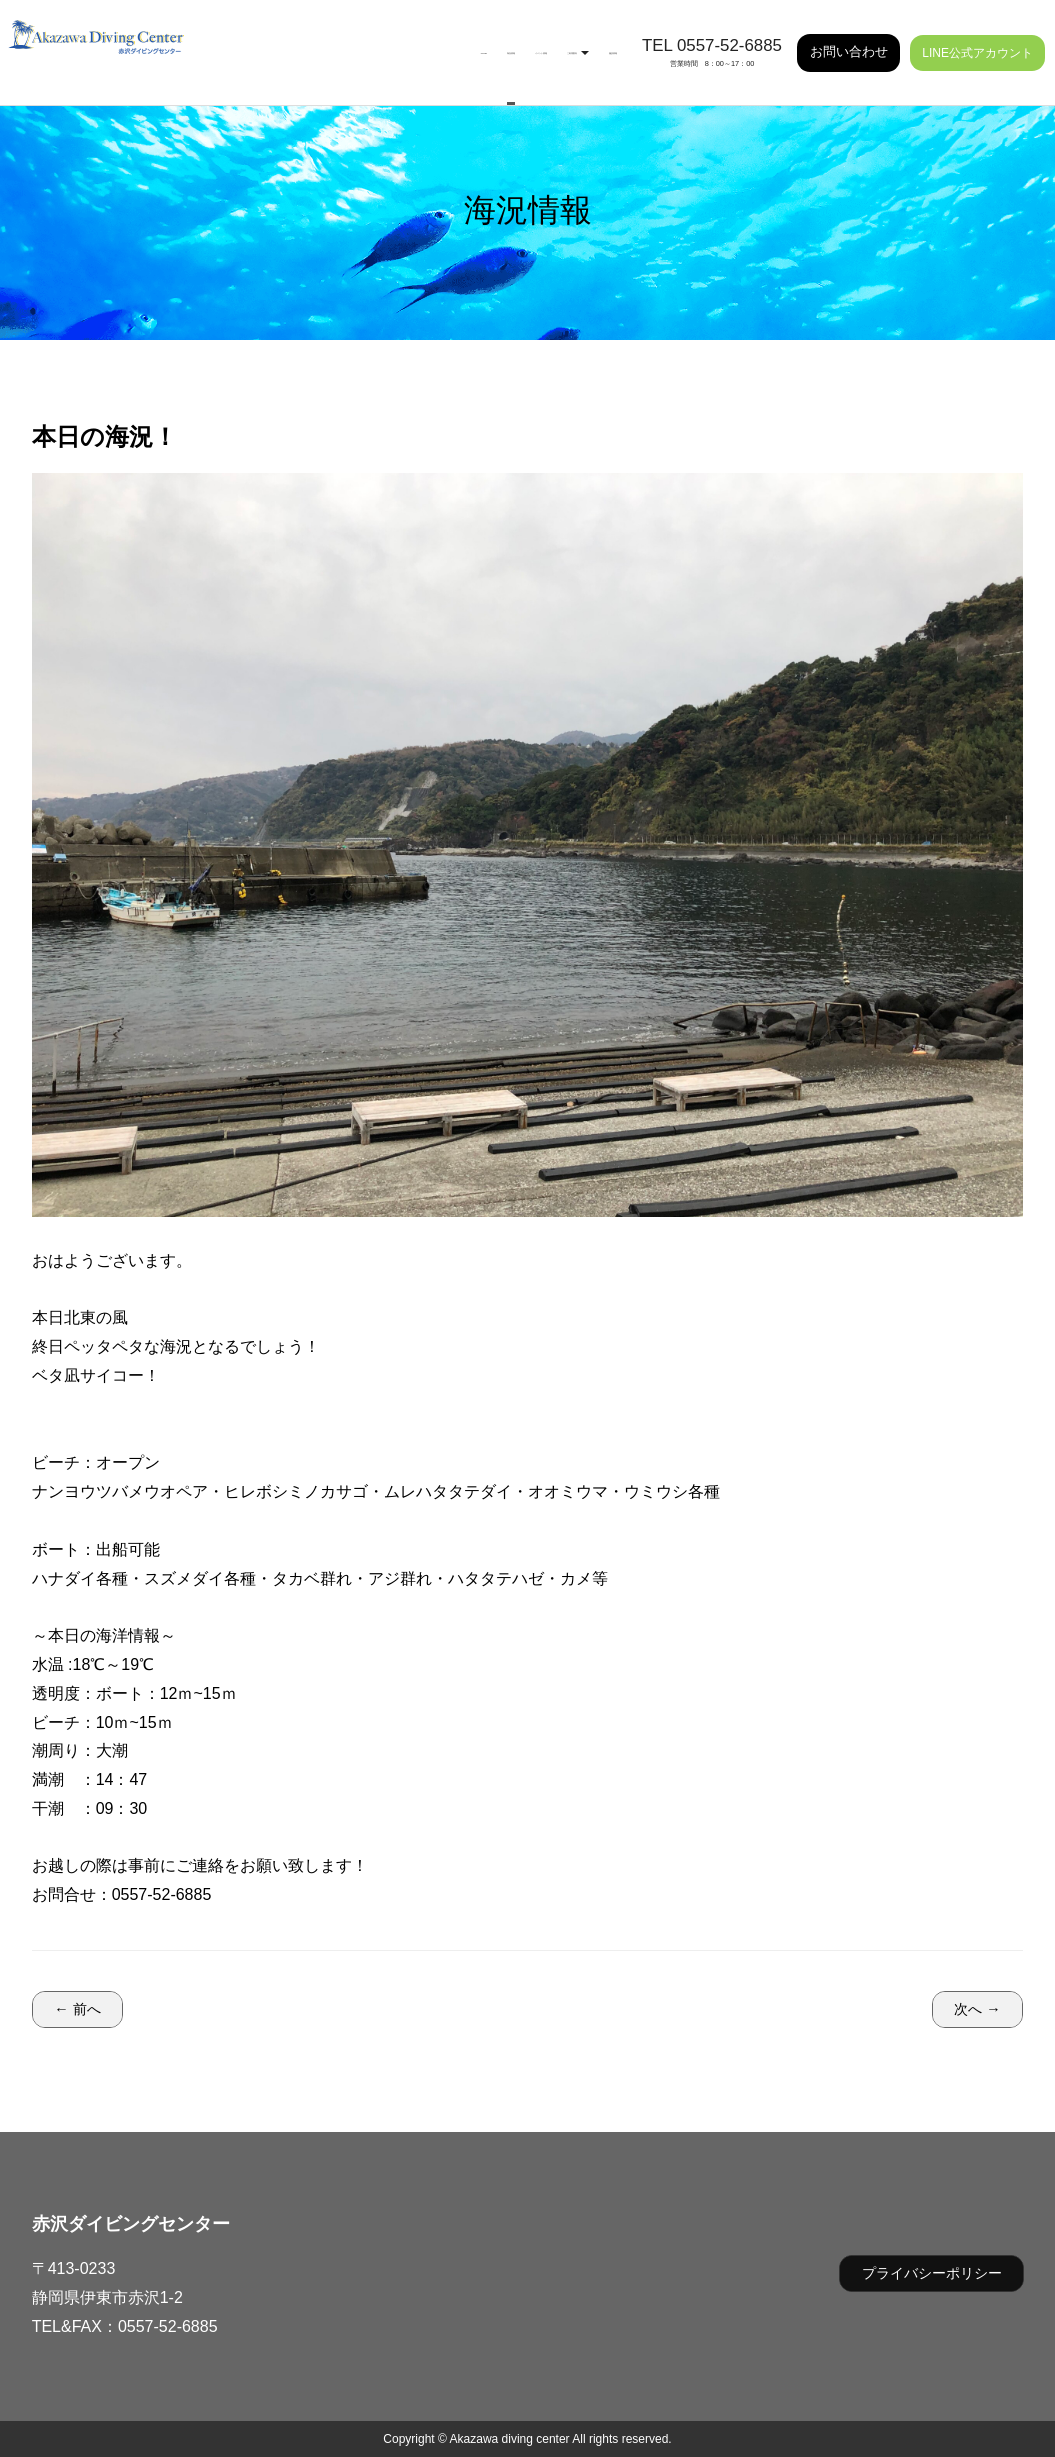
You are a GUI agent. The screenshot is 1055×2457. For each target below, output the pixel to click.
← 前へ (77, 2009)
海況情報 (324, 40)
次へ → (977, 2009)
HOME (259, 40)
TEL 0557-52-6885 (712, 32)
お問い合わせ (849, 39)
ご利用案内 (506, 40)
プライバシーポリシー (932, 2273)
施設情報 (591, 40)
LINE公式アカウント (977, 40)
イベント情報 (409, 40)
